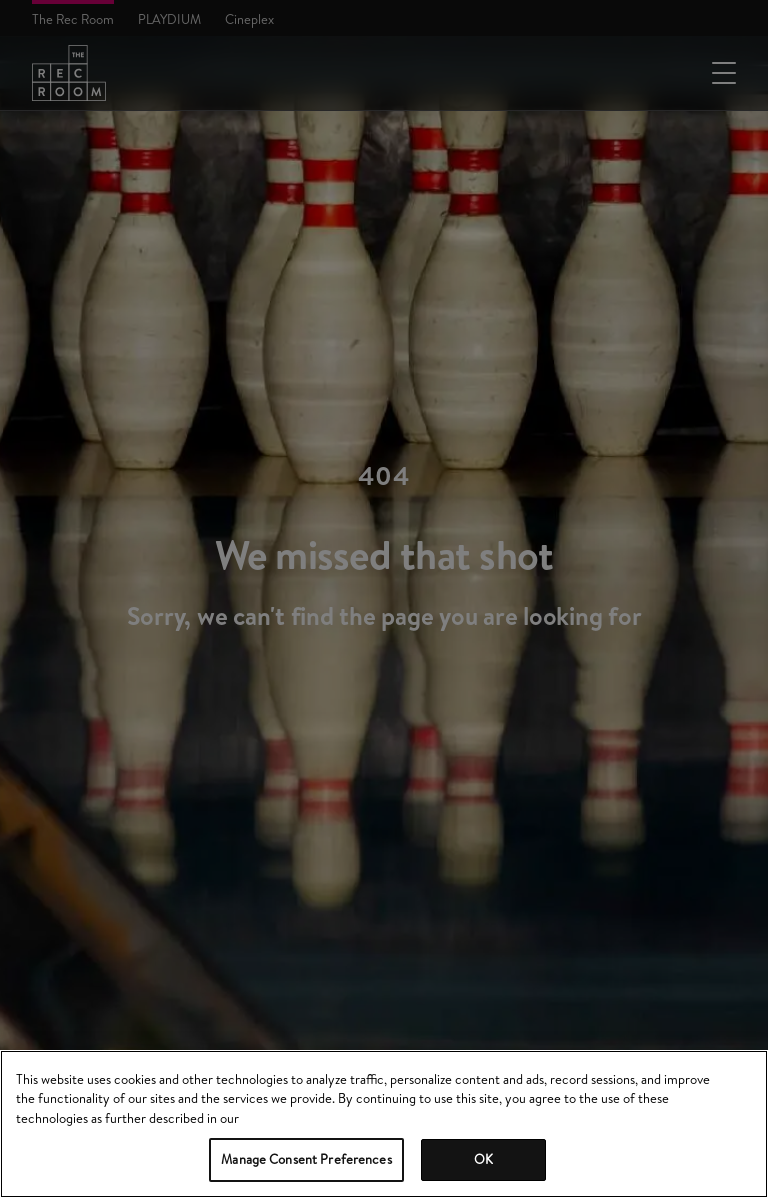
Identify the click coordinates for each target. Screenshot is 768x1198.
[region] (384, 1124)
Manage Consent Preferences (306, 1159)
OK (483, 1159)
